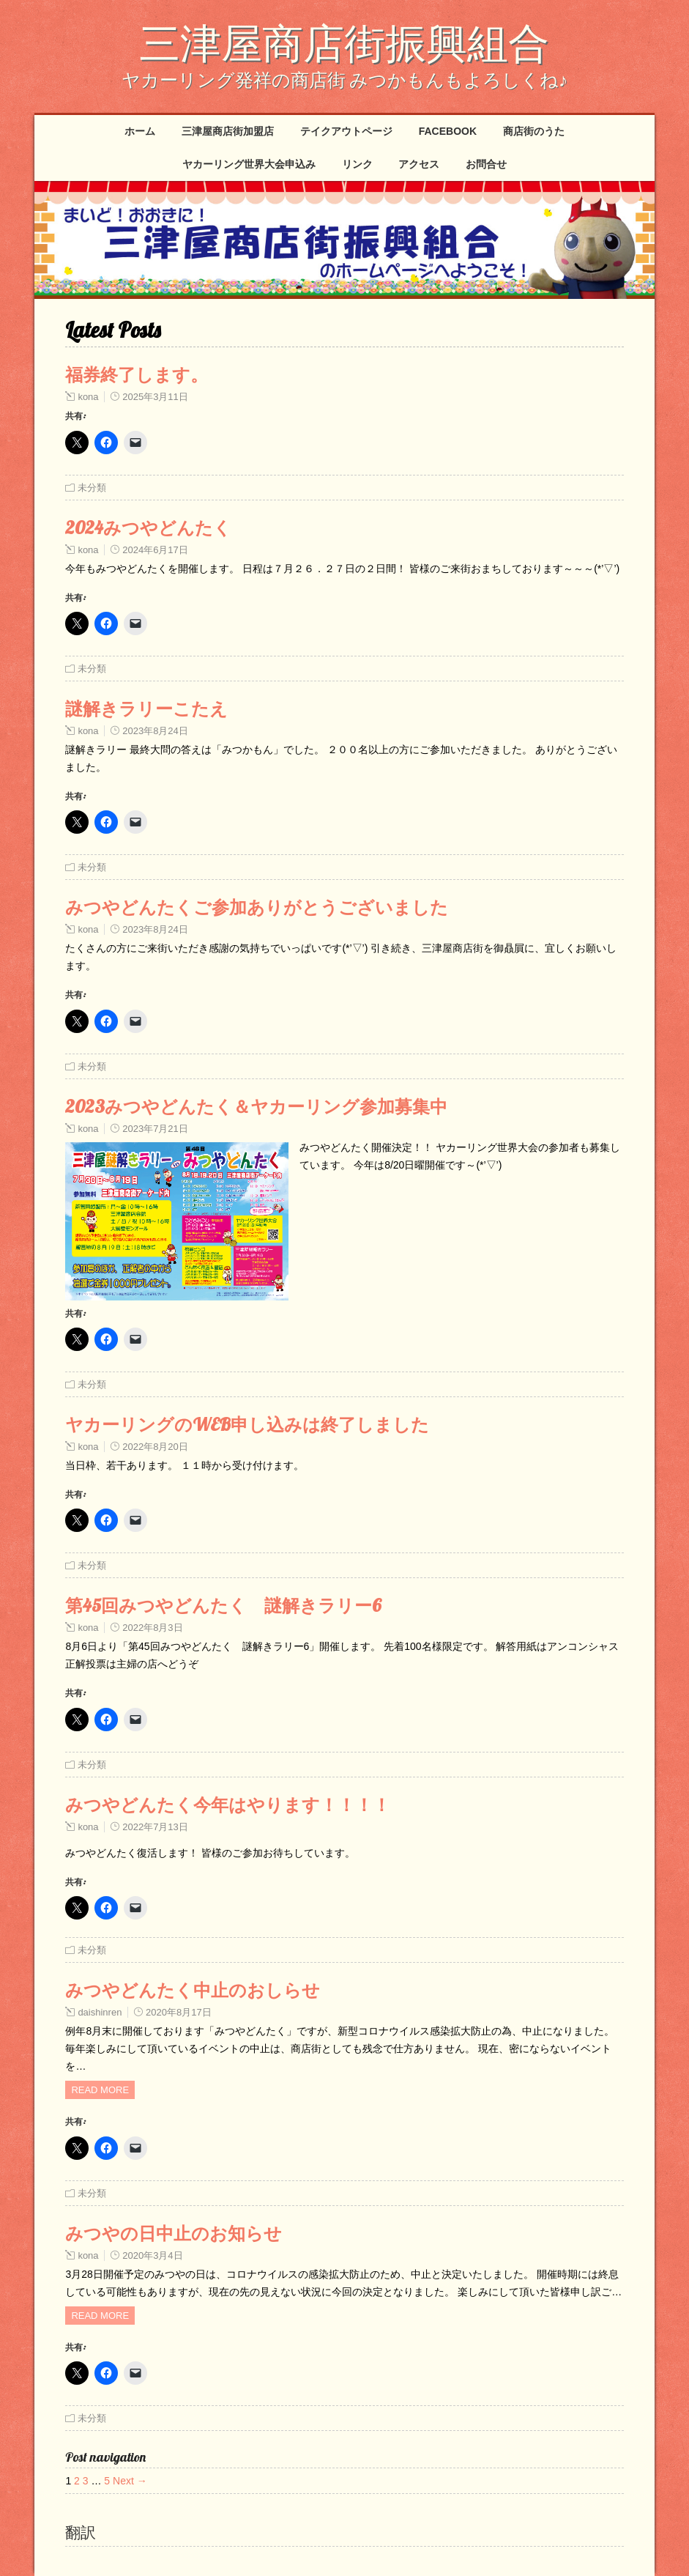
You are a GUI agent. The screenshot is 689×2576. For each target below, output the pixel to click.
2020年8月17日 (179, 2012)
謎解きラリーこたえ (146, 708)
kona (88, 396)
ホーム (139, 131)
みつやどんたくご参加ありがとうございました (256, 907)
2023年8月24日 (155, 730)
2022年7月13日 (155, 1826)
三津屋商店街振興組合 (344, 42)
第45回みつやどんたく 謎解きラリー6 (223, 1605)
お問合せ (486, 164)
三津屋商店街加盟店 (228, 131)
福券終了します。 (136, 374)
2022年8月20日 (155, 1446)
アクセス (418, 164)
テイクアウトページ (346, 131)
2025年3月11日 (155, 396)
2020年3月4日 (152, 2255)
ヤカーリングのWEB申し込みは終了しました (247, 1424)
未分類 (92, 487)
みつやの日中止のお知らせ (173, 2233)
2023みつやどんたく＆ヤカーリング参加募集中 (256, 1106)
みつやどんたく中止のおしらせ (192, 1990)
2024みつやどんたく (148, 527)
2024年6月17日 (155, 549)
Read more (100, 2089)
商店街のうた (534, 131)
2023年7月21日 (155, 1128)
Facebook (448, 131)
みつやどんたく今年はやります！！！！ (227, 1805)
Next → (130, 2481)
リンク (357, 164)
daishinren (100, 2012)
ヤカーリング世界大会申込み (249, 164)
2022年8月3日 (152, 1627)
